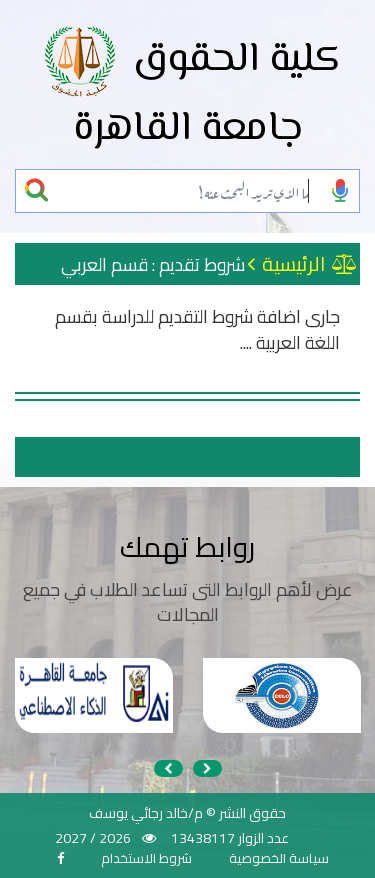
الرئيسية (309, 263)
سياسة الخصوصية (279, 858)
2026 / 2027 (93, 838)
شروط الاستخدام (146, 858)
